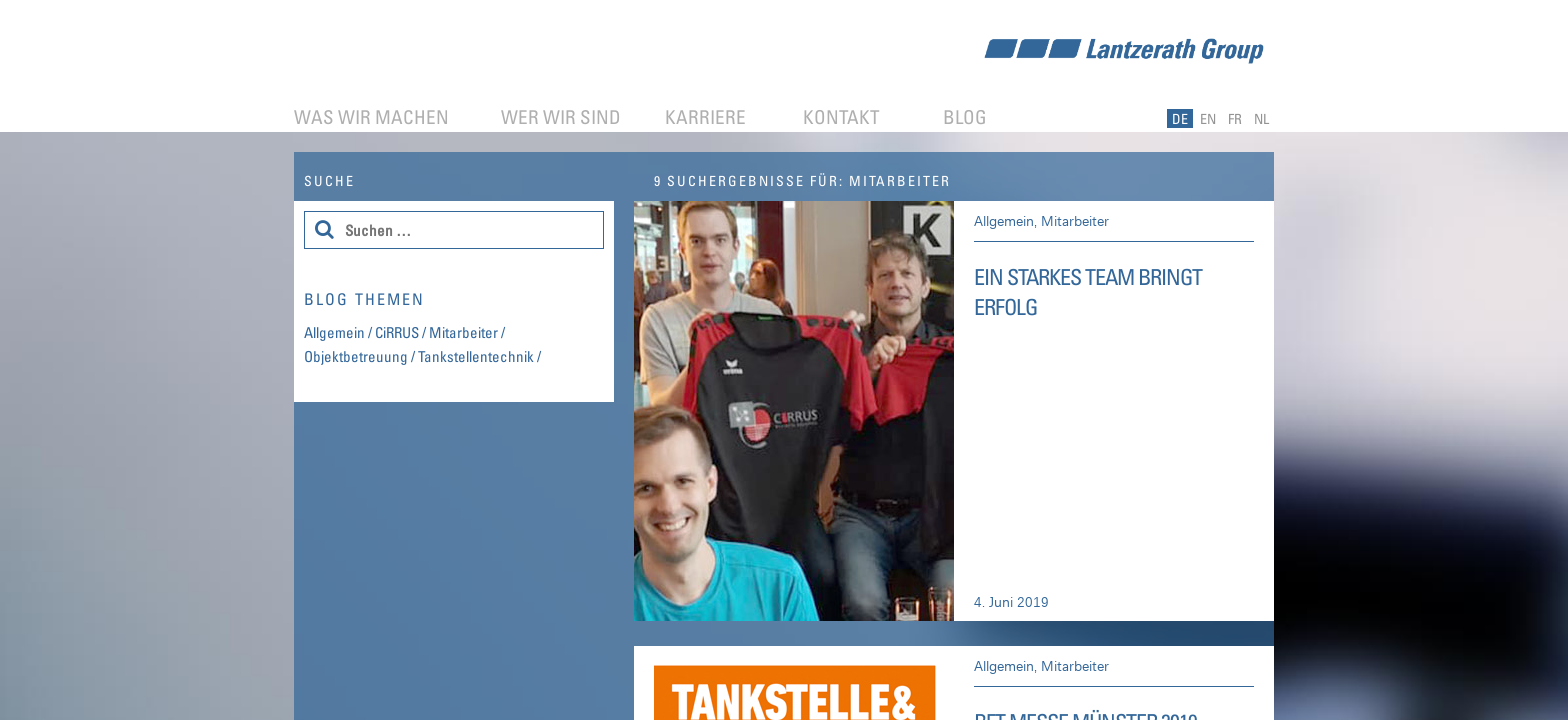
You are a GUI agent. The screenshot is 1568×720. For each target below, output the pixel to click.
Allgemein (1004, 220)
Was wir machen (371, 116)
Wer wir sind (561, 116)
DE (1180, 118)
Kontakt (841, 116)
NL (1261, 118)
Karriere (705, 116)
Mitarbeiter (1075, 220)
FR (1235, 118)
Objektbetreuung (356, 356)
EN (1208, 118)
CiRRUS (397, 332)
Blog (965, 116)
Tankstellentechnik (476, 356)
